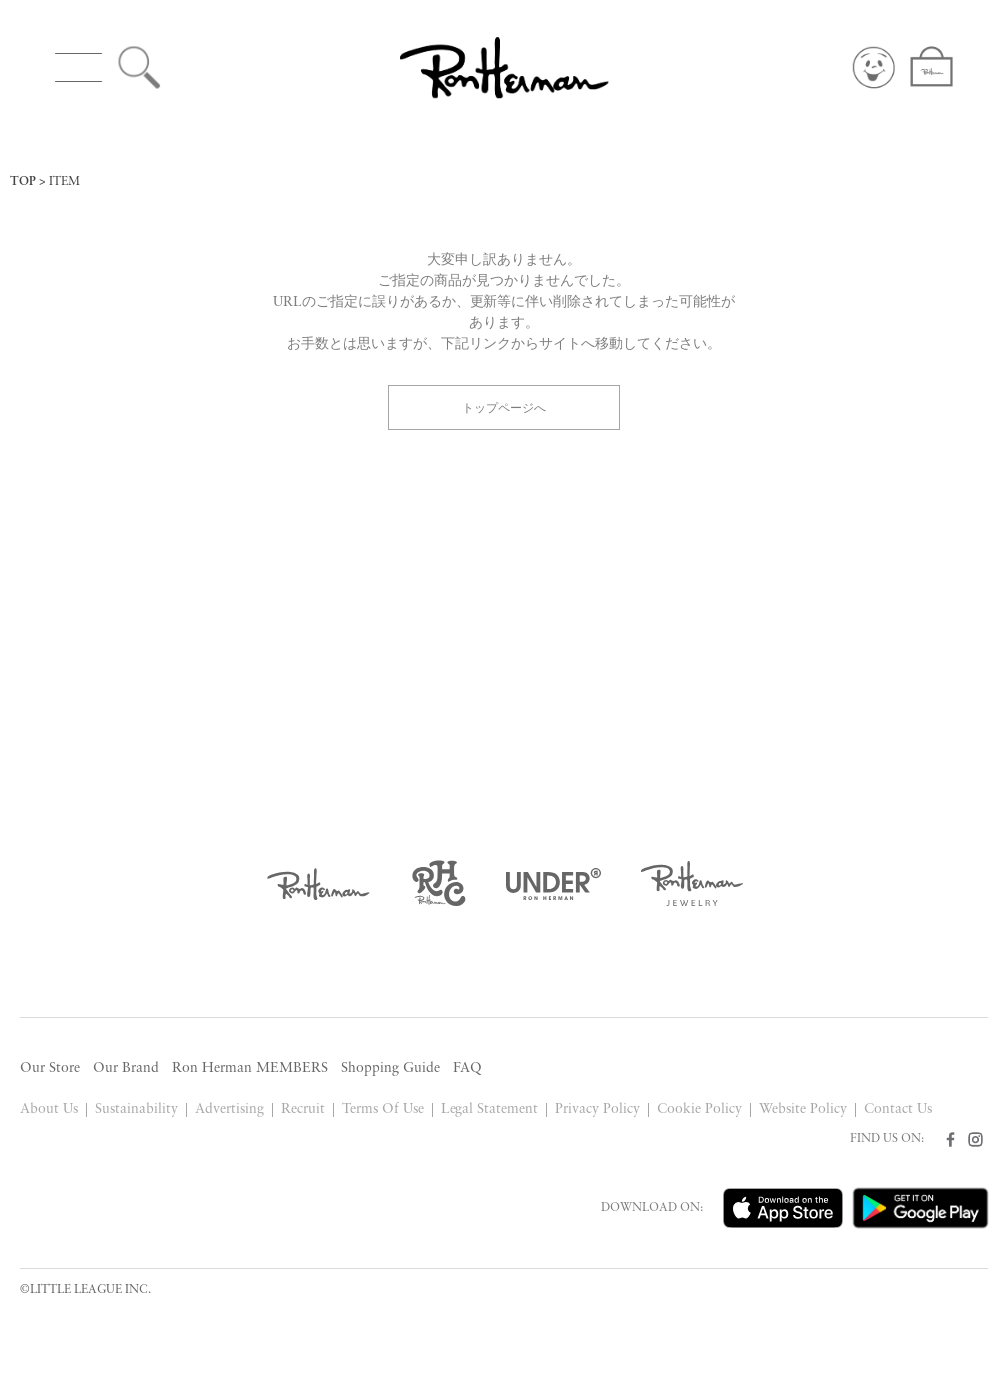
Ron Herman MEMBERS (250, 1068)
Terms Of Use (383, 1109)
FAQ (467, 1068)
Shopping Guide (390, 1068)
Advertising (229, 1109)
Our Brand (126, 1068)
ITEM (64, 182)
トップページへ (504, 406)
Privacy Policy (597, 1109)
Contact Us (898, 1109)
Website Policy (803, 1109)
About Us (49, 1109)
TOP (23, 182)
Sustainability (136, 1109)
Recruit (303, 1109)
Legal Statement (490, 1109)
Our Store (50, 1068)
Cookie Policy (699, 1109)
